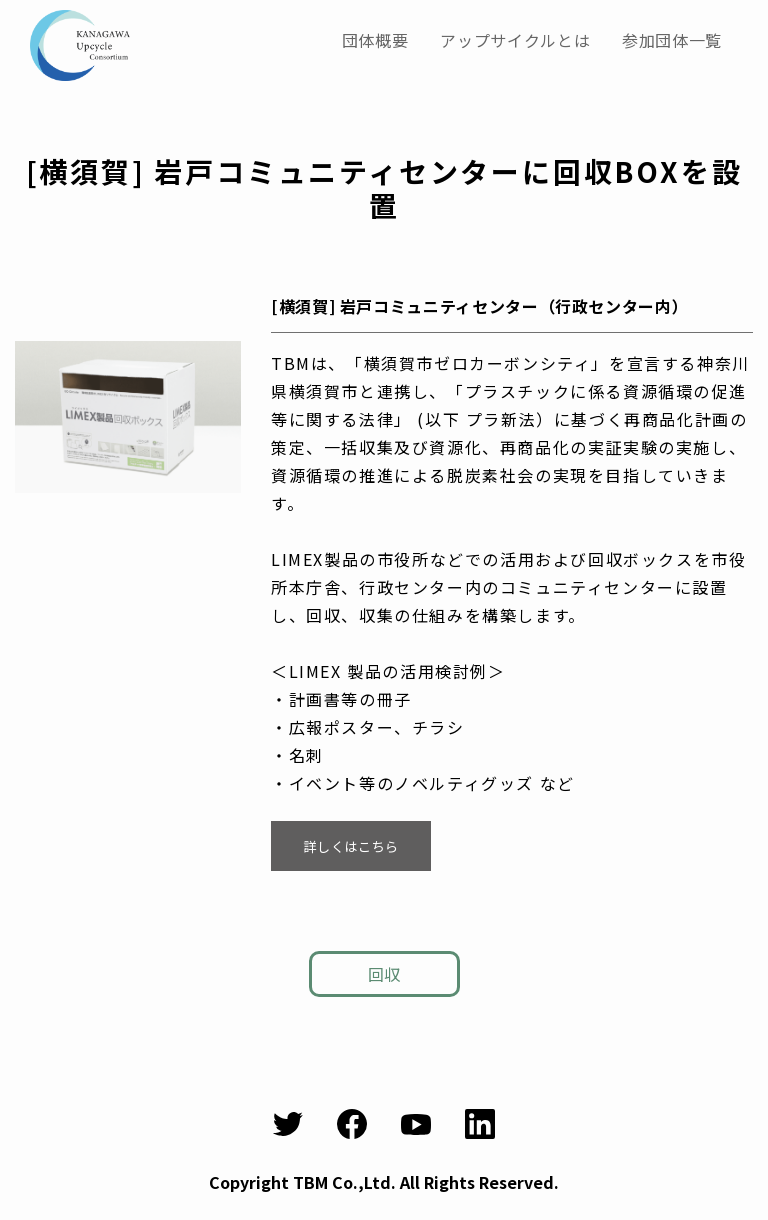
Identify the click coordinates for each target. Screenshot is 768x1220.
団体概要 (375, 40)
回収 (384, 974)
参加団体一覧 (672, 40)
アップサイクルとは (515, 40)
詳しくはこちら (351, 845)
